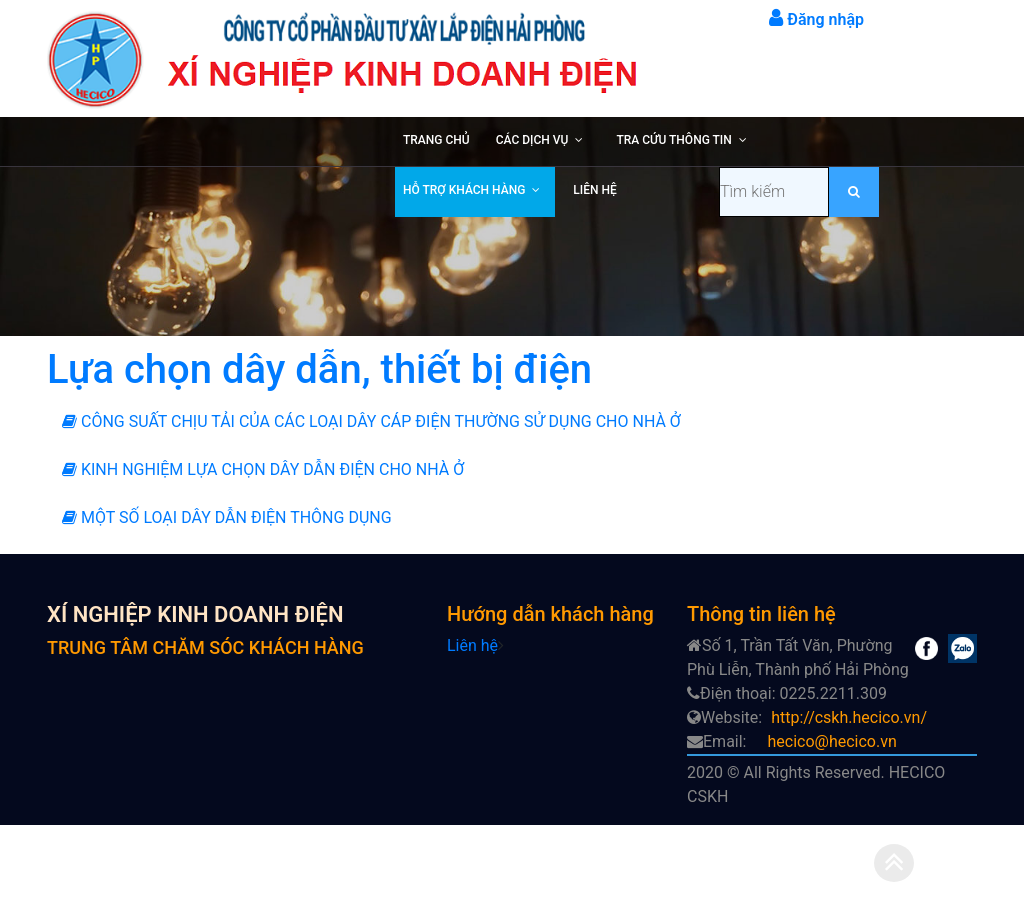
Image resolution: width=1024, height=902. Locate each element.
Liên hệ (472, 645)
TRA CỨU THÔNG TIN (673, 140)
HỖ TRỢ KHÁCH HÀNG (464, 190)
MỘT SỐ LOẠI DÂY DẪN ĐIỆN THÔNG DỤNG (227, 517)
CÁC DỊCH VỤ (532, 140)
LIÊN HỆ (594, 190)
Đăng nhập (816, 19)
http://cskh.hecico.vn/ (849, 717)
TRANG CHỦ (436, 140)
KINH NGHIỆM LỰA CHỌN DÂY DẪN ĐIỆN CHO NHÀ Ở (263, 469)
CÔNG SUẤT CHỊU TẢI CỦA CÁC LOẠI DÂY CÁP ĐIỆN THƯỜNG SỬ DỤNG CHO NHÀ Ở (371, 421)
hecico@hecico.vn (831, 741)
